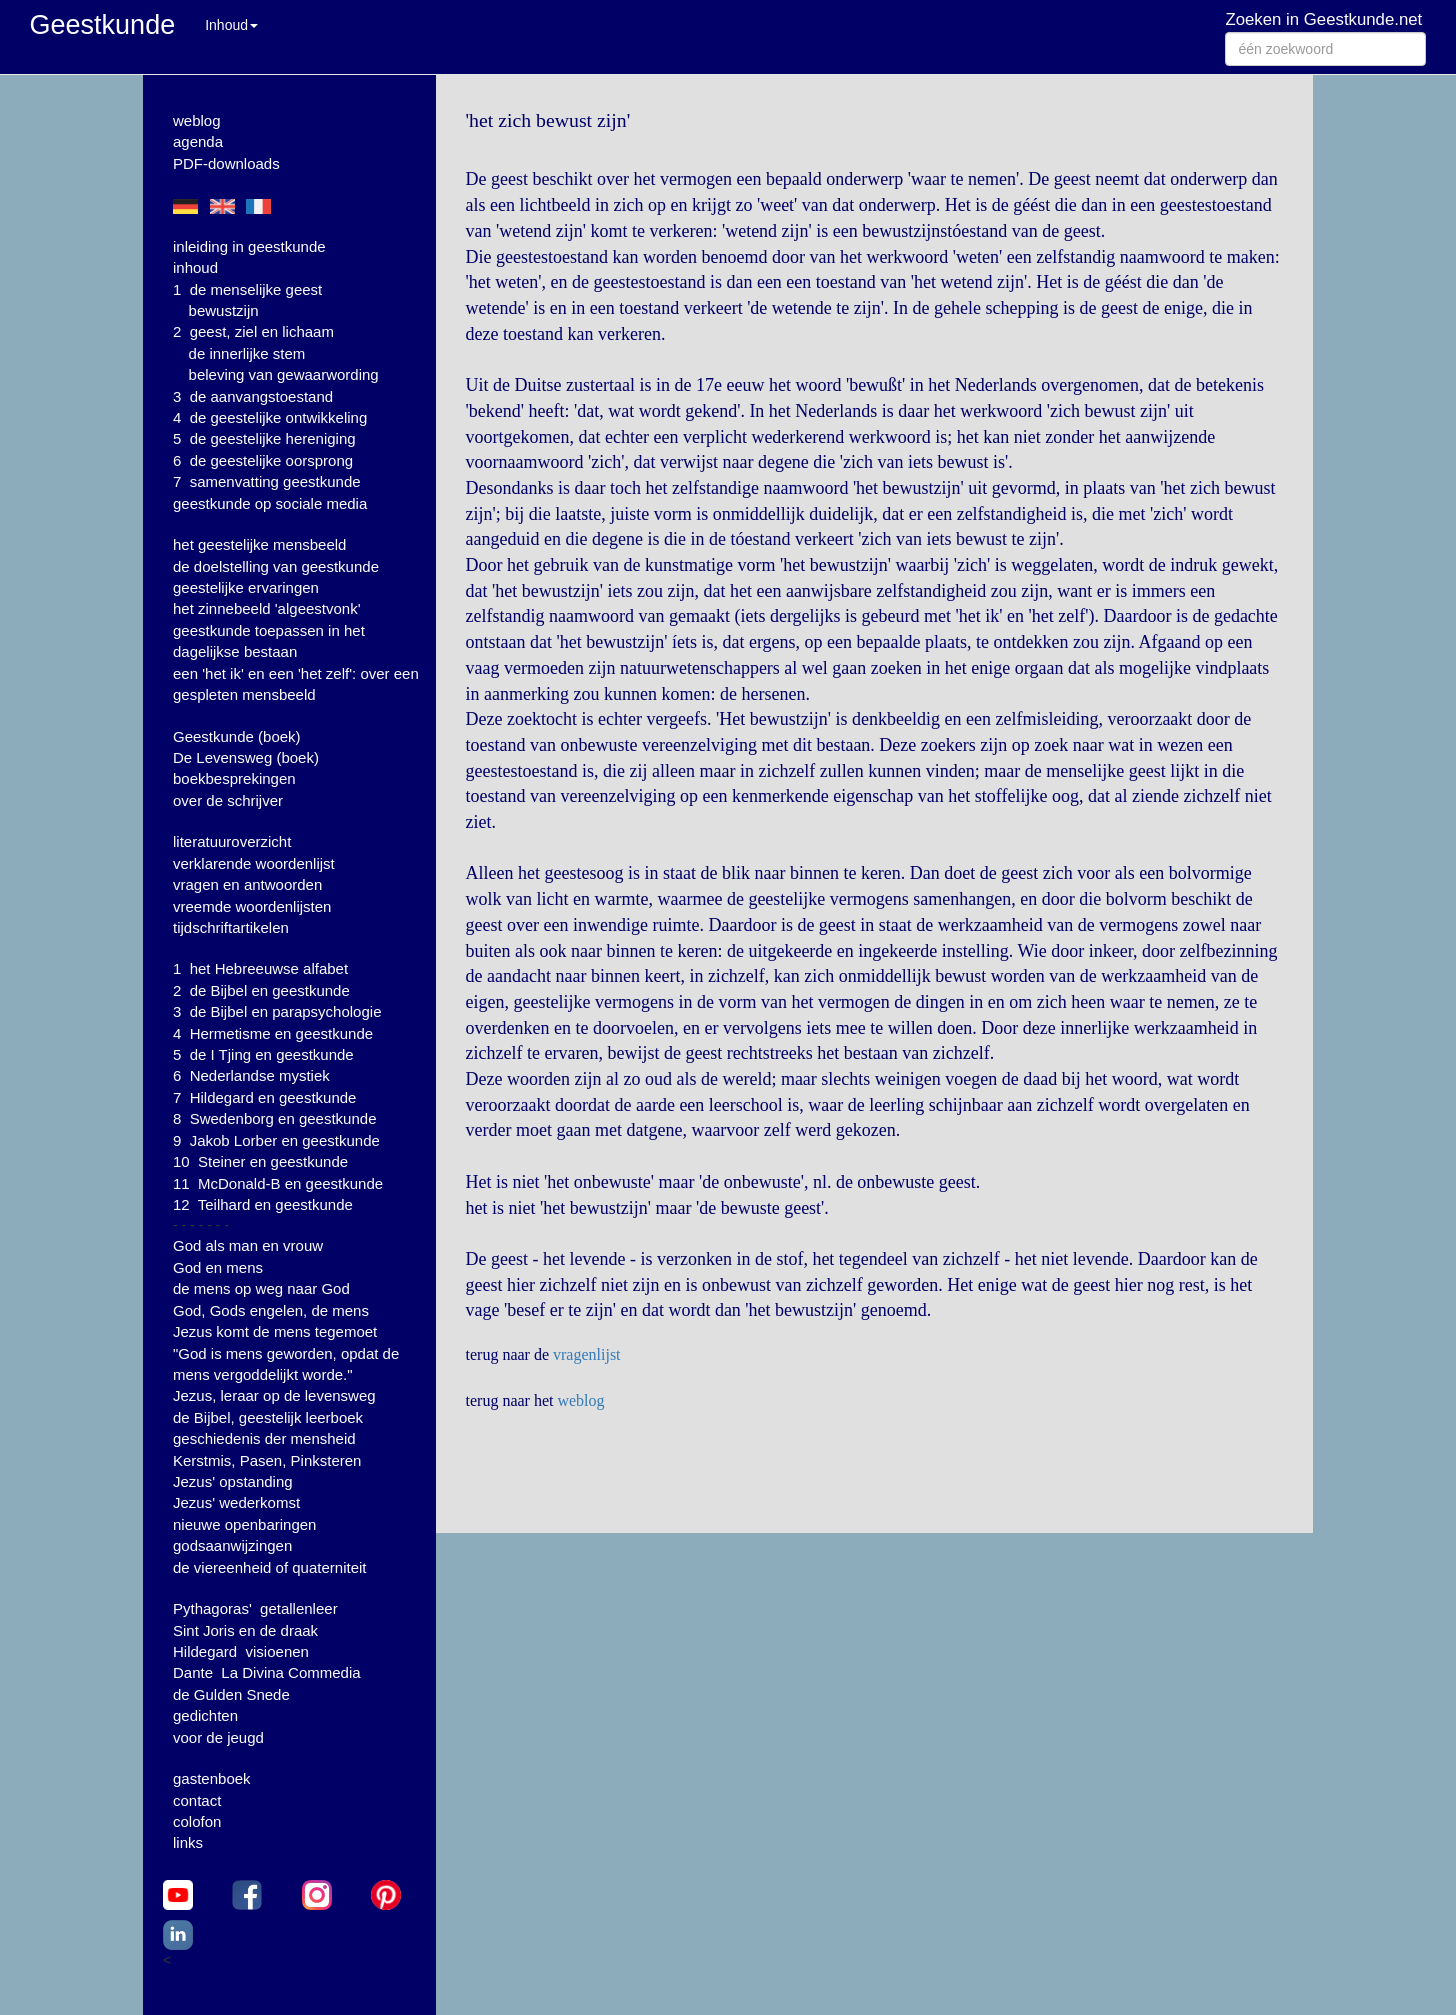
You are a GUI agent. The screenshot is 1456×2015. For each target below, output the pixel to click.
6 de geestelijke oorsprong (263, 460)
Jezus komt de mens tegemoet (275, 1331)
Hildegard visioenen (241, 1651)
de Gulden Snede (231, 1694)
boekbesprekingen (234, 778)
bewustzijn (224, 310)
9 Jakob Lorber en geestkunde (276, 1140)
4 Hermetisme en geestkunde (273, 1033)
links (188, 1842)
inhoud (195, 267)
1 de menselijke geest (247, 289)
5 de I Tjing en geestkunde (263, 1054)
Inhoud (231, 25)
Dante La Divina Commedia (267, 1672)
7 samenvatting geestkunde (267, 481)
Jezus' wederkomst (236, 1502)
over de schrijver (228, 800)
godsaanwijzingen (232, 1545)
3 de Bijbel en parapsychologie (277, 1011)
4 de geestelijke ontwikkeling (270, 417)
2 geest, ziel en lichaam (253, 331)
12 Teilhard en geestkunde (263, 1204)
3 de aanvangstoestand (253, 396)
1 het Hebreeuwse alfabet (260, 968)
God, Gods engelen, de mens (271, 1310)
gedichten (205, 1715)
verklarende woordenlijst (254, 863)
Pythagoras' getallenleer (255, 1608)
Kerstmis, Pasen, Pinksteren (267, 1460)
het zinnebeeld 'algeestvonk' (267, 608)
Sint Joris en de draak (245, 1630)
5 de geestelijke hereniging (264, 438)
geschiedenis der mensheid (264, 1438)
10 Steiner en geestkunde (260, 1161)
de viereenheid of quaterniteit (269, 1567)
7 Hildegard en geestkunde (264, 1097)
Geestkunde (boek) (237, 736)
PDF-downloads (226, 163)
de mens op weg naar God (261, 1288)
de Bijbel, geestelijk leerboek (268, 1417)
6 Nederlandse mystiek (251, 1075)
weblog (197, 120)
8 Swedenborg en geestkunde (275, 1118)
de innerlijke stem (247, 353)
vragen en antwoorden (247, 884)
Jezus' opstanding (233, 1481)
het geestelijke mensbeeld (259, 544)
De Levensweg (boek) (246, 757)
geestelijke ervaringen (246, 587)
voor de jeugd (218, 1737)
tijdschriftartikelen (231, 927)
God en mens (218, 1267)
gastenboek (212, 1778)
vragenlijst (587, 1354)
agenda (198, 141)
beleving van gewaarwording (284, 374)
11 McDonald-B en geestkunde (278, 1183)
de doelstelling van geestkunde (276, 566)
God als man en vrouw (248, 1245)
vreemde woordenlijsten (252, 906)
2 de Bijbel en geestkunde (261, 990)
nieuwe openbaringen (244, 1524)
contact (197, 1800)
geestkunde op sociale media (270, 503)
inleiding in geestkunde (249, 246)
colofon (197, 1821)
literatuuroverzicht (232, 841)
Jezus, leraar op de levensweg (274, 1395)
